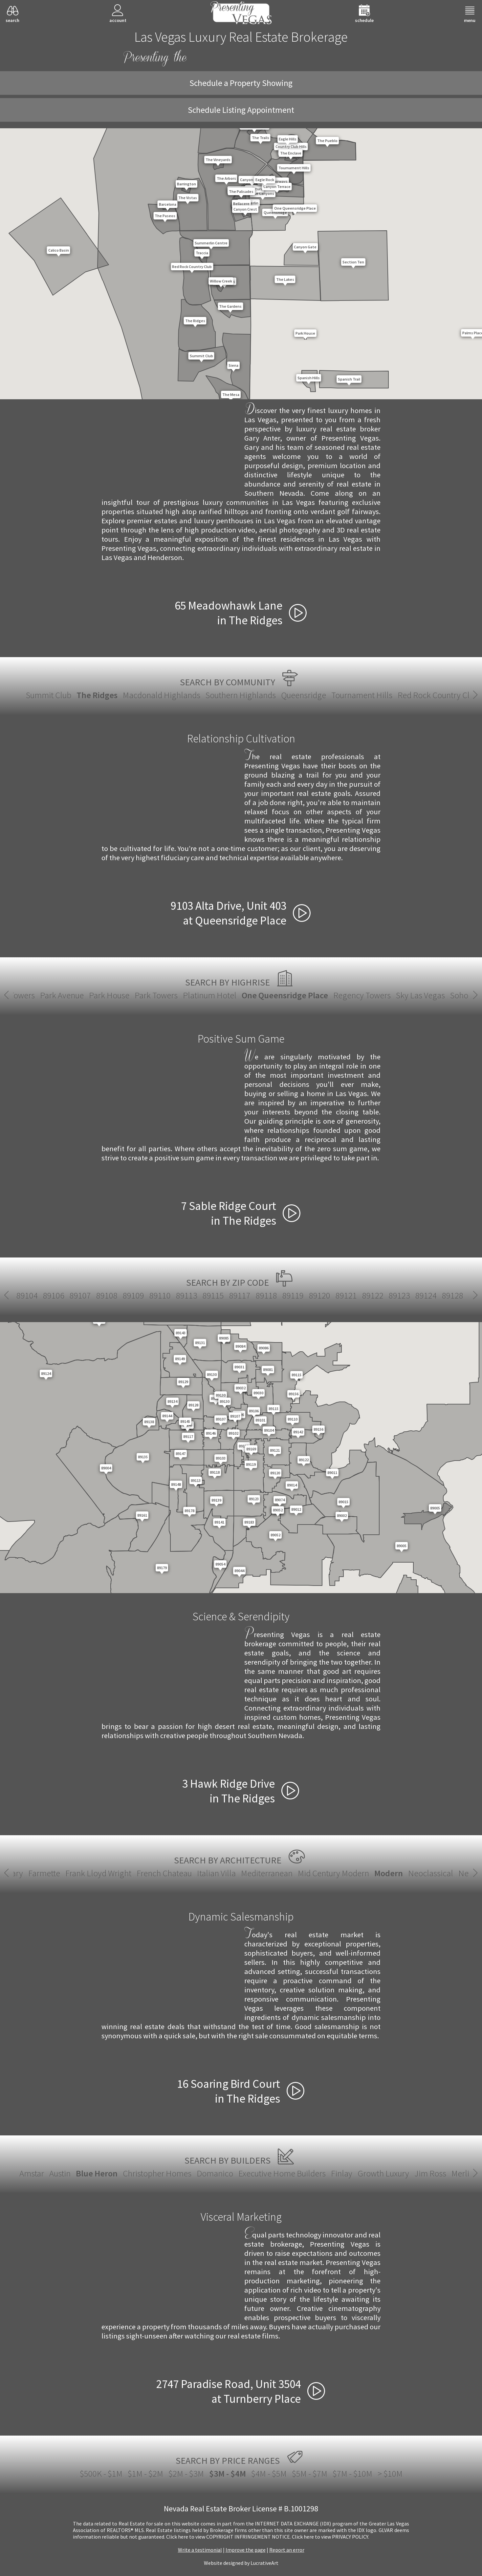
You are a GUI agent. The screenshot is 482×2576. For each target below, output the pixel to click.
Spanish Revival (430, 1873)
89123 (54, 1295)
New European (337, 1873)
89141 (322, 1295)
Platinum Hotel (166, 995)
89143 (375, 1295)
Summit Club (48, 695)
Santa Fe (383, 1873)
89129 (134, 1295)
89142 (348, 1295)
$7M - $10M (352, 2473)
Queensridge (303, 695)
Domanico (215, 2173)
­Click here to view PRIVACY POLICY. (330, 2536)
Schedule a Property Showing (241, 83)
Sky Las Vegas (376, 995)
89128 (107, 1295)
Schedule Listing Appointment (241, 110)
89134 (214, 1295)
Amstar (31, 2173)
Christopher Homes (157, 2173)
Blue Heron (97, 2173)
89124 (81, 1295)
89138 (268, 1295)
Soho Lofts (424, 995)
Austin (60, 2173)
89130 (160, 1295)
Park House (65, 995)
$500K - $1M (101, 2473)
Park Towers (112, 995)
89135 (241, 1295)
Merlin (462, 2173)
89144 (401, 1295)
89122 (27, 1295)
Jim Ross (430, 2173)
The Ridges (97, 695)
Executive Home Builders (282, 2173)
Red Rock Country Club (438, 695)
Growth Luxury (383, 2173)
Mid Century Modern (186, 1873)
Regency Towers (318, 995)
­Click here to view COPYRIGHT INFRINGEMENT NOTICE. (228, 2536)
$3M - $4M (227, 2473)
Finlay (341, 2173)
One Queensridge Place (241, 995)
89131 (187, 1295)
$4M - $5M (269, 2473)
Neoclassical (283, 1873)
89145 (428, 1295)
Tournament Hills (361, 695)
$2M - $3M (186, 2473)
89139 (295, 1295)
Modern (241, 1873)
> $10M (390, 2473)
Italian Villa (69, 1873)
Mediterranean (119, 1873)
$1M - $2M (145, 2473)
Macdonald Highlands (161, 695)
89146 (455, 1295)
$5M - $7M (309, 2473)
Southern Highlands (241, 695)
